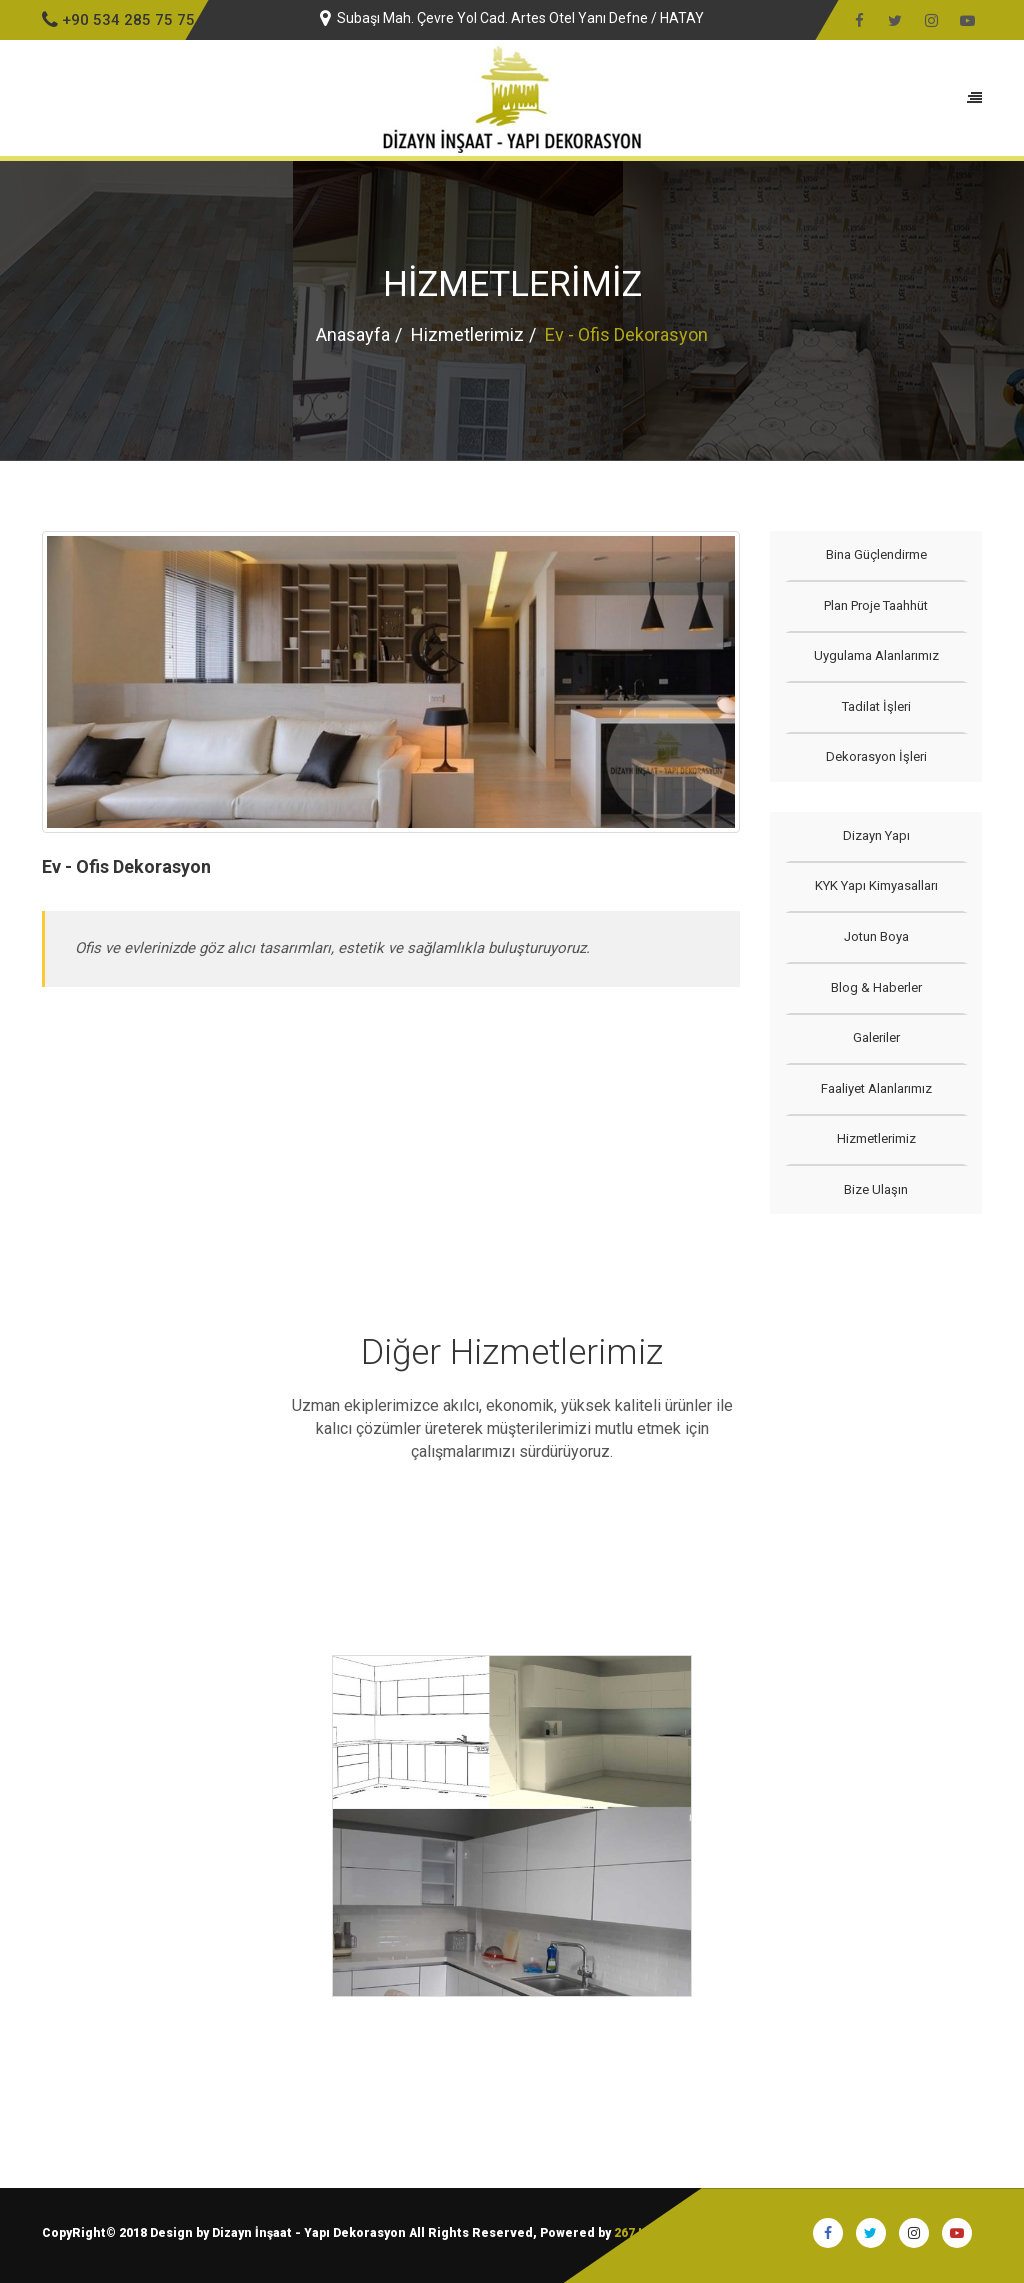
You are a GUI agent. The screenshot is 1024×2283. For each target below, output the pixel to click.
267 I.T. (635, 2233)
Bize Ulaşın (876, 1189)
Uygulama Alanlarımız (875, 655)
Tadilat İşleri (875, 706)
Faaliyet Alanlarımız (875, 1088)
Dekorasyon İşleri (875, 756)
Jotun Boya (875, 936)
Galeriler (875, 1037)
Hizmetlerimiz (467, 334)
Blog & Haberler (875, 987)
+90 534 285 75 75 (118, 20)
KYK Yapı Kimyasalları (875, 885)
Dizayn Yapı (875, 835)
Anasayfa (353, 334)
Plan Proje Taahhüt (876, 605)
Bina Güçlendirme (875, 554)
